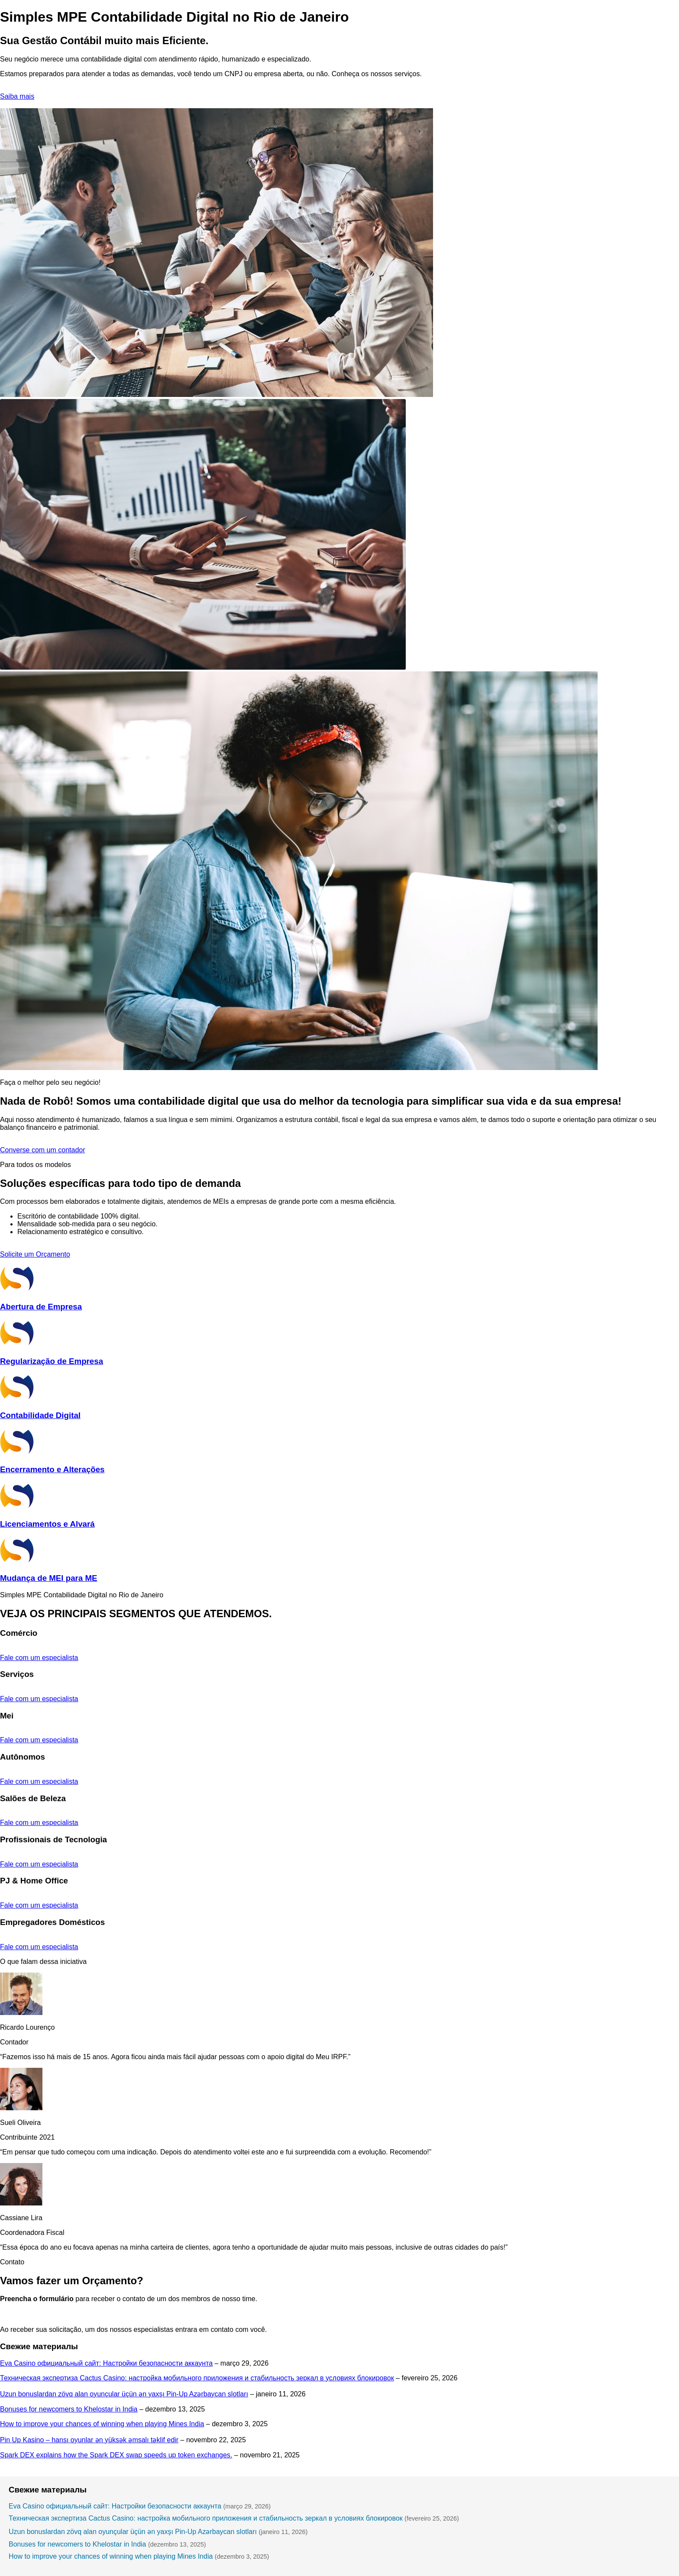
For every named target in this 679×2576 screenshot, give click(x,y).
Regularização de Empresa (51, 1361)
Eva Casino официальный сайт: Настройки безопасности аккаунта (106, 2363)
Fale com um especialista (39, 1657)
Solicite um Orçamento (35, 1254)
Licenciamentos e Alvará (47, 1523)
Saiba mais (17, 96)
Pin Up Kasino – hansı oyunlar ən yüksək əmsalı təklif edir (89, 2440)
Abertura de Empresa (41, 1306)
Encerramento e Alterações (52, 1469)
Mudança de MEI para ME (48, 1578)
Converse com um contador (42, 1150)
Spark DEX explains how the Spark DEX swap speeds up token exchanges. (116, 2455)
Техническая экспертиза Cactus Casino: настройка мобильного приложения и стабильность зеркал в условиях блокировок (197, 2378)
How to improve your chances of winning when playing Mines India (102, 2424)
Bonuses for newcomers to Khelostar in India (69, 2409)
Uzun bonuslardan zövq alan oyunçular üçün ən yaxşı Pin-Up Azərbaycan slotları (124, 2394)
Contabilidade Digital (40, 1415)
